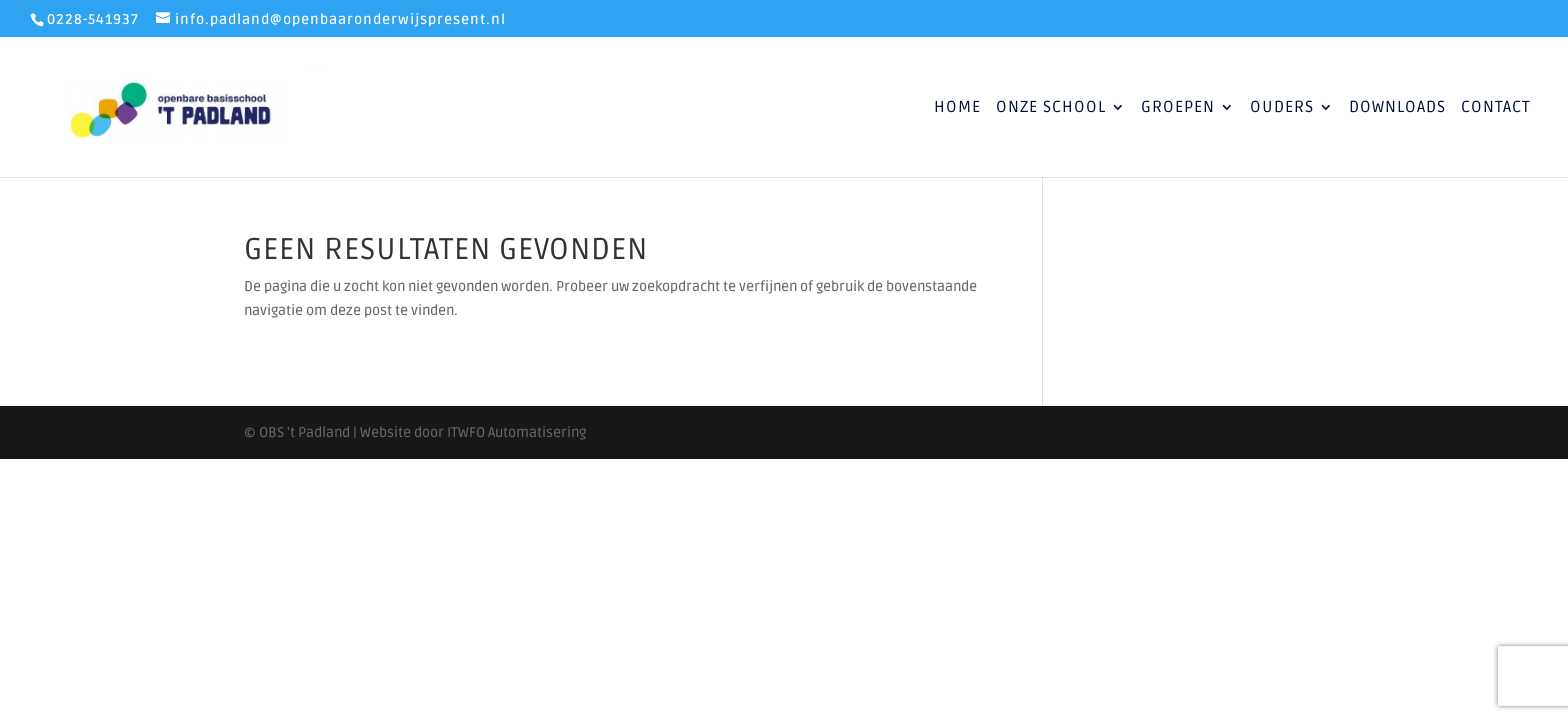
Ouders (1282, 108)
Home (957, 108)
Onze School (1051, 108)
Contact (1496, 108)
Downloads (1397, 108)
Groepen (1178, 108)
